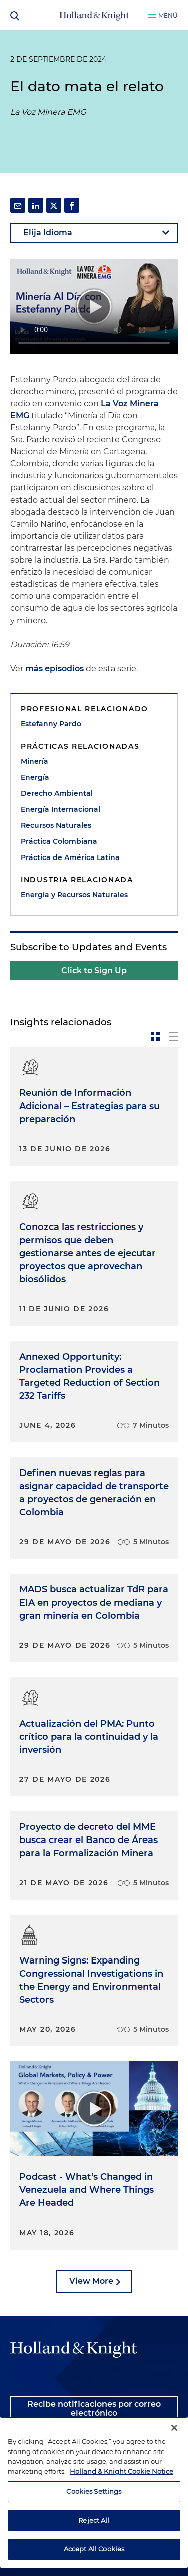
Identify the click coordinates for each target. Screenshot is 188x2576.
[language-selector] (94, 233)
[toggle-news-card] (155, 1036)
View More (91, 2281)
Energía (35, 777)
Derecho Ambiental (57, 793)
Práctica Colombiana (59, 841)
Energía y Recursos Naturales (74, 894)
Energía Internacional (60, 809)
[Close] (174, 2428)
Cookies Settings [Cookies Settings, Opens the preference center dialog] (93, 2491)
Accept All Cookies (94, 2549)
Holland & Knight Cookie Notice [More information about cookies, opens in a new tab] (121, 2471)
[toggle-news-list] (173, 1036)
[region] (94, 2492)
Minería (34, 761)
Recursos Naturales (56, 825)
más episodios (54, 668)
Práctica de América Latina (70, 857)
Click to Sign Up (94, 970)
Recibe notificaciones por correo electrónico (94, 2408)
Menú (168, 15)
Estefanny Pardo (51, 723)
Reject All (93, 2520)
